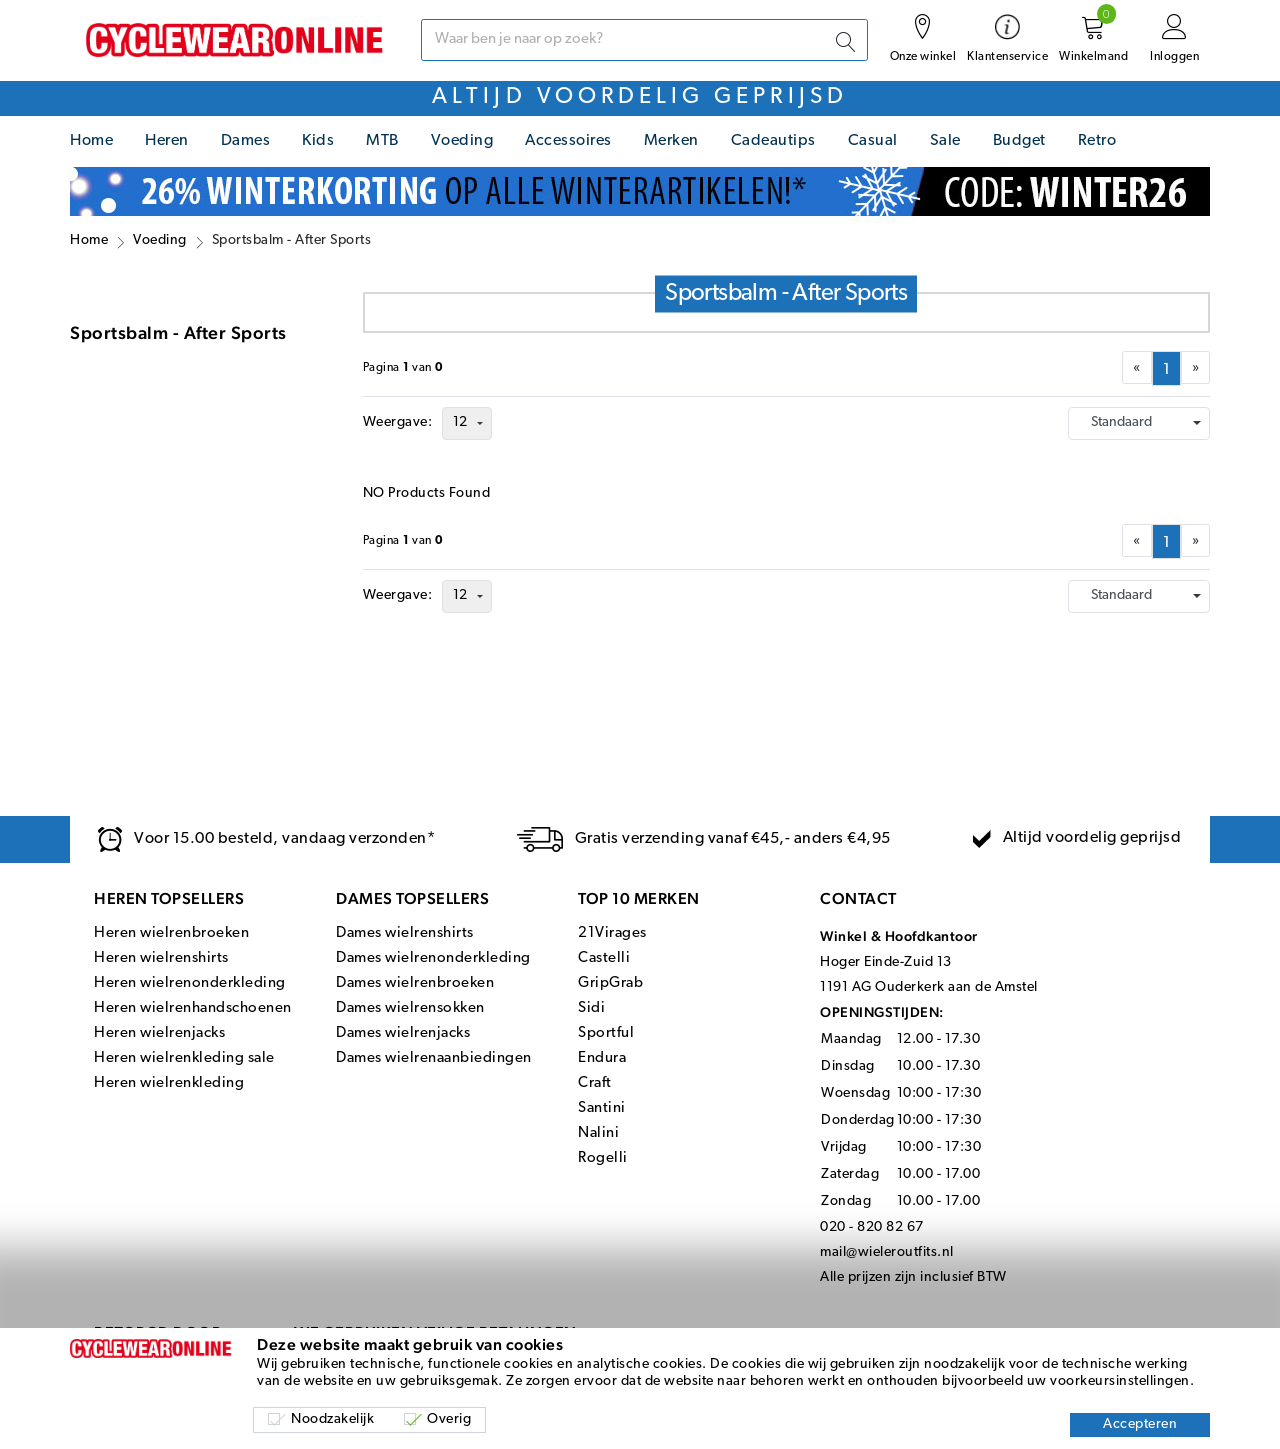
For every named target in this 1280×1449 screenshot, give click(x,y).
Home (91, 141)
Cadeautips (773, 141)
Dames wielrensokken (410, 1008)
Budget (1019, 141)
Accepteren (1140, 1424)
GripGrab (610, 983)
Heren (167, 141)
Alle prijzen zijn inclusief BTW (913, 1277)
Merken (671, 141)
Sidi (591, 1008)
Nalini (598, 1133)
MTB (382, 141)
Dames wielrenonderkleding (433, 958)
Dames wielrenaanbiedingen (434, 1058)
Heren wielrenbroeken (171, 933)
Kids (318, 141)
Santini (602, 1108)
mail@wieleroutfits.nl (887, 1252)
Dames (246, 141)
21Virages (612, 933)
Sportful (606, 1033)
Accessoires (568, 141)
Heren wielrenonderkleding (190, 983)
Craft (595, 1083)
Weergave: (398, 422)
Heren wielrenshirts (161, 958)
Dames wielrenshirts (405, 933)
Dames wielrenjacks (403, 1033)
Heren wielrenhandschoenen (193, 1008)
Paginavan (403, 368)
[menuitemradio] (1166, 368)
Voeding (462, 141)
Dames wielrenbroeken (415, 983)
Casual (873, 141)
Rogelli (603, 1158)
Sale (945, 141)
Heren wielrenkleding (169, 1083)
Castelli (604, 958)
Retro (1097, 141)
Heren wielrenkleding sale (184, 1058)
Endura (602, 1058)
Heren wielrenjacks (159, 1033)
